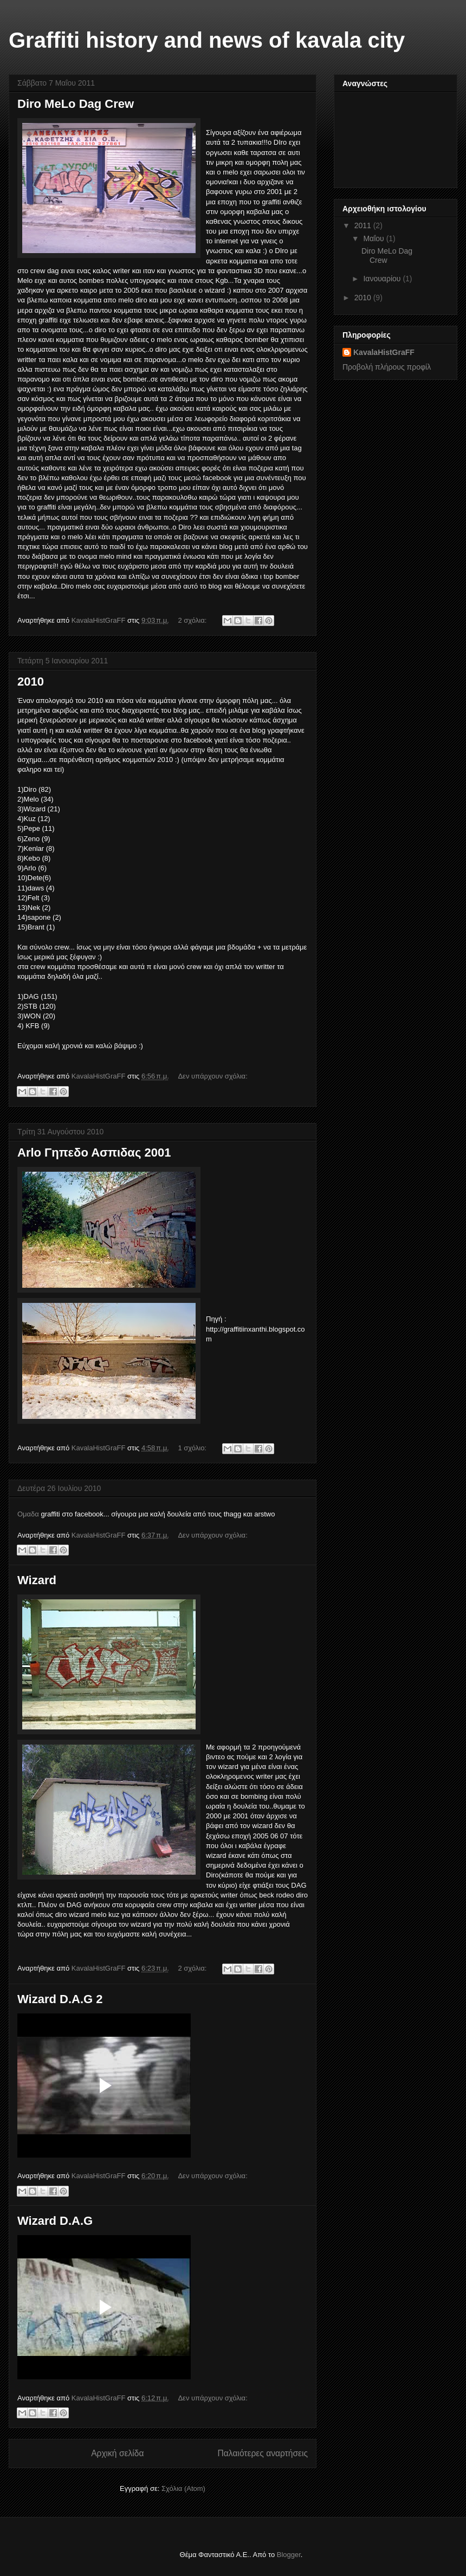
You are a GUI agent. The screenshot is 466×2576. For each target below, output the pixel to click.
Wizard (36, 1580)
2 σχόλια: (193, 620)
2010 (30, 681)
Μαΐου (374, 238)
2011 (363, 225)
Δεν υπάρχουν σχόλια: (212, 1076)
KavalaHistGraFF (384, 352)
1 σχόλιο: (193, 1448)
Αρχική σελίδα (117, 2453)
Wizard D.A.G (55, 2221)
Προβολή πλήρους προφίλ (386, 367)
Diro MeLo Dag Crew (75, 104)
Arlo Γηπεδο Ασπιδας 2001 (94, 1152)
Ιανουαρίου (383, 278)
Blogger (289, 2555)
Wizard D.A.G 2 (60, 1999)
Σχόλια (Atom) (183, 2488)
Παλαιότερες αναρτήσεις (263, 2453)
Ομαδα (29, 1514)
